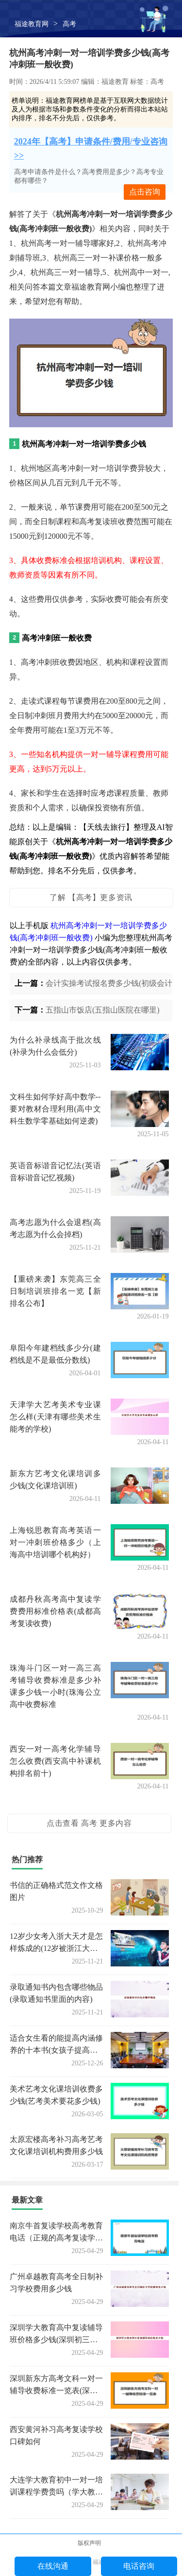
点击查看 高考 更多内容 (89, 1823)
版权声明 (89, 2543)
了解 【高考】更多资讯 (91, 897)
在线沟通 (52, 2566)
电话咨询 (138, 2566)
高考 (69, 24)
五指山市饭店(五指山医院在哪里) (103, 1010)
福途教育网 (32, 24)
